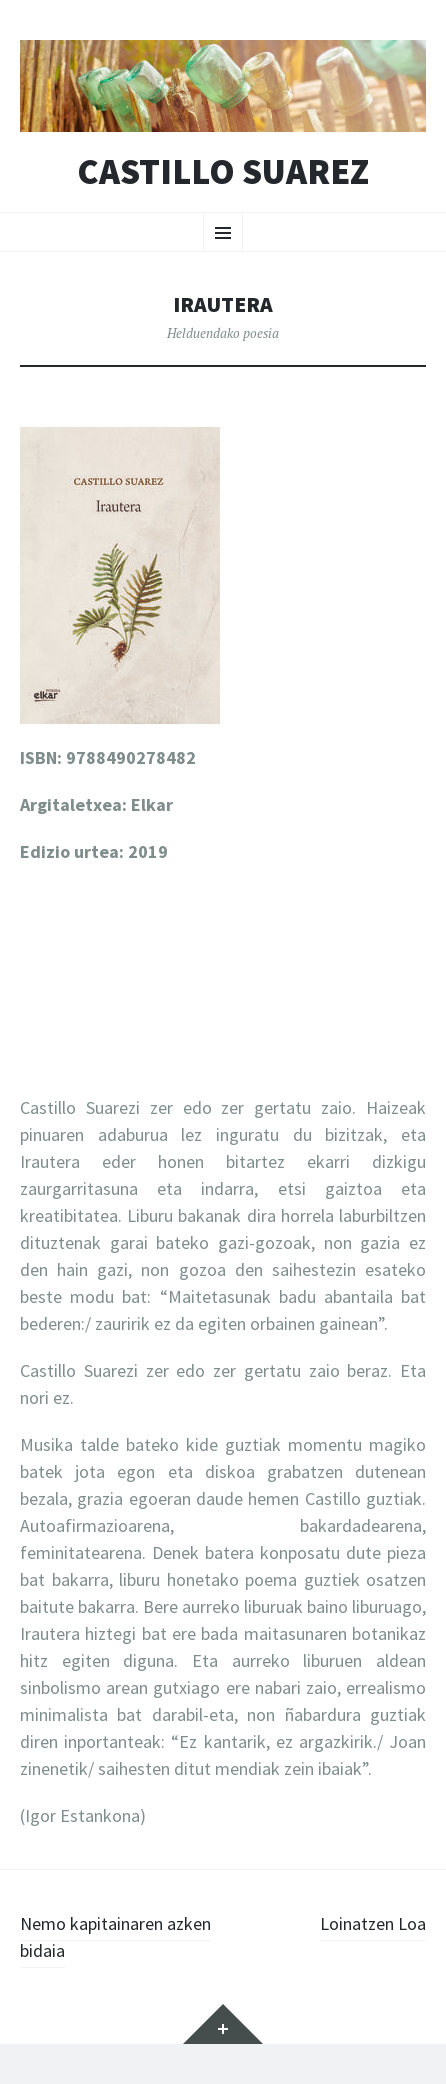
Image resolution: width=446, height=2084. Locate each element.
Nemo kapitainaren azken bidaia (115, 1937)
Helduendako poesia (223, 333)
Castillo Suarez (223, 172)
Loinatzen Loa (373, 1923)
